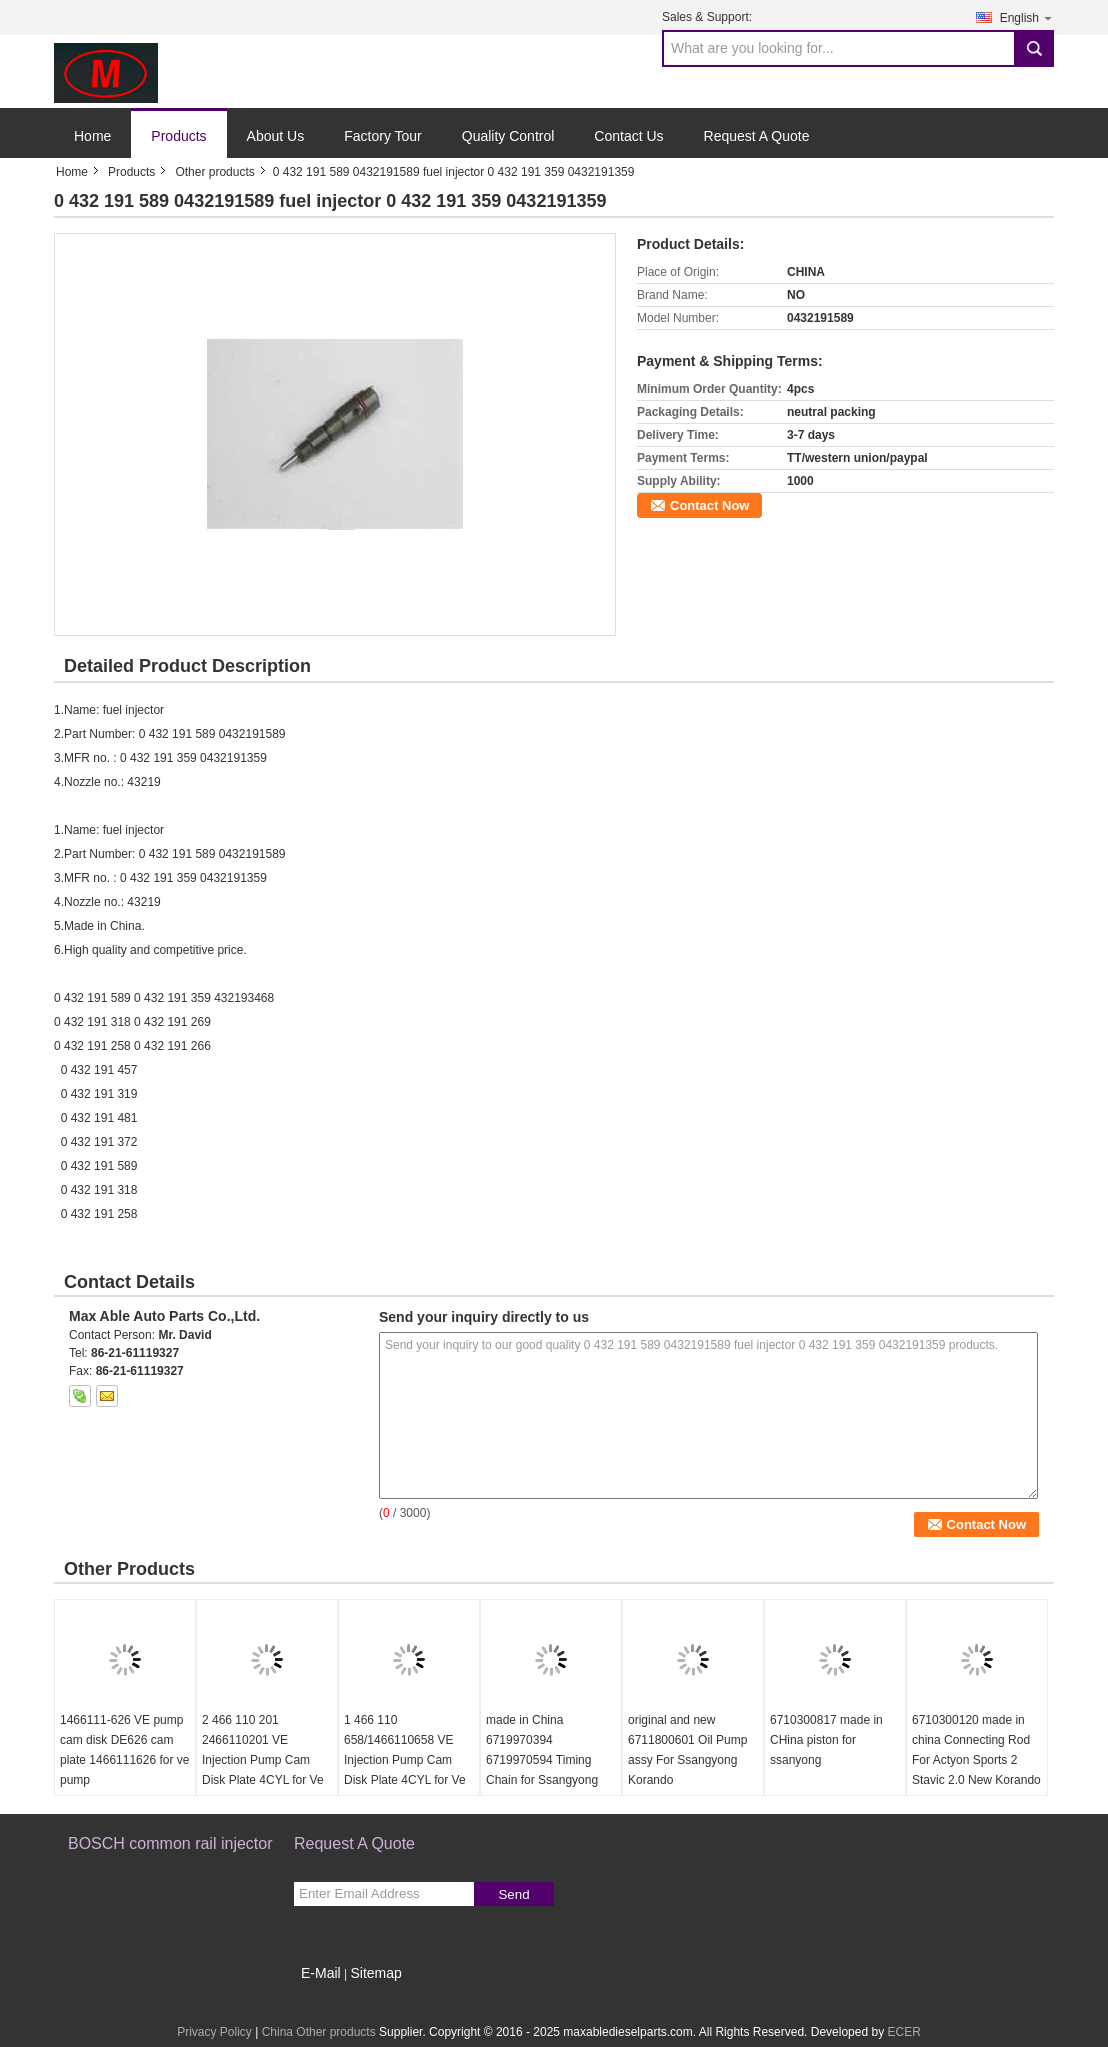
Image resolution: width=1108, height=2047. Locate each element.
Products (178, 136)
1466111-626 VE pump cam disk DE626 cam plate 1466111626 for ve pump (124, 1750)
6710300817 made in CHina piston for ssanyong (826, 1740)
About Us (276, 136)
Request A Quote (757, 136)
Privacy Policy (214, 2032)
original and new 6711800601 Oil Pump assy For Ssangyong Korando (687, 1750)
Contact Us (628, 136)
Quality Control (508, 136)
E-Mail (321, 1973)
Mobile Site (329, 1998)
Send (513, 1894)
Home (92, 136)
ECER (903, 2032)
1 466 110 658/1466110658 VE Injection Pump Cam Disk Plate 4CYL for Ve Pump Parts (405, 1760)
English (1027, 17)
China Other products (319, 2032)
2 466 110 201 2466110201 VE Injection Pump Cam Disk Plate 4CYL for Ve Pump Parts (263, 1760)
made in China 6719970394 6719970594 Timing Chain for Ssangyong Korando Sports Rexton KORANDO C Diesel (548, 1770)
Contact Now (709, 505)
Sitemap (375, 1973)
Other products (214, 172)
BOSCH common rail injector (170, 1843)
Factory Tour (383, 136)
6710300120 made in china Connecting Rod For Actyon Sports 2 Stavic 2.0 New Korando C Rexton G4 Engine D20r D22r (976, 1770)
